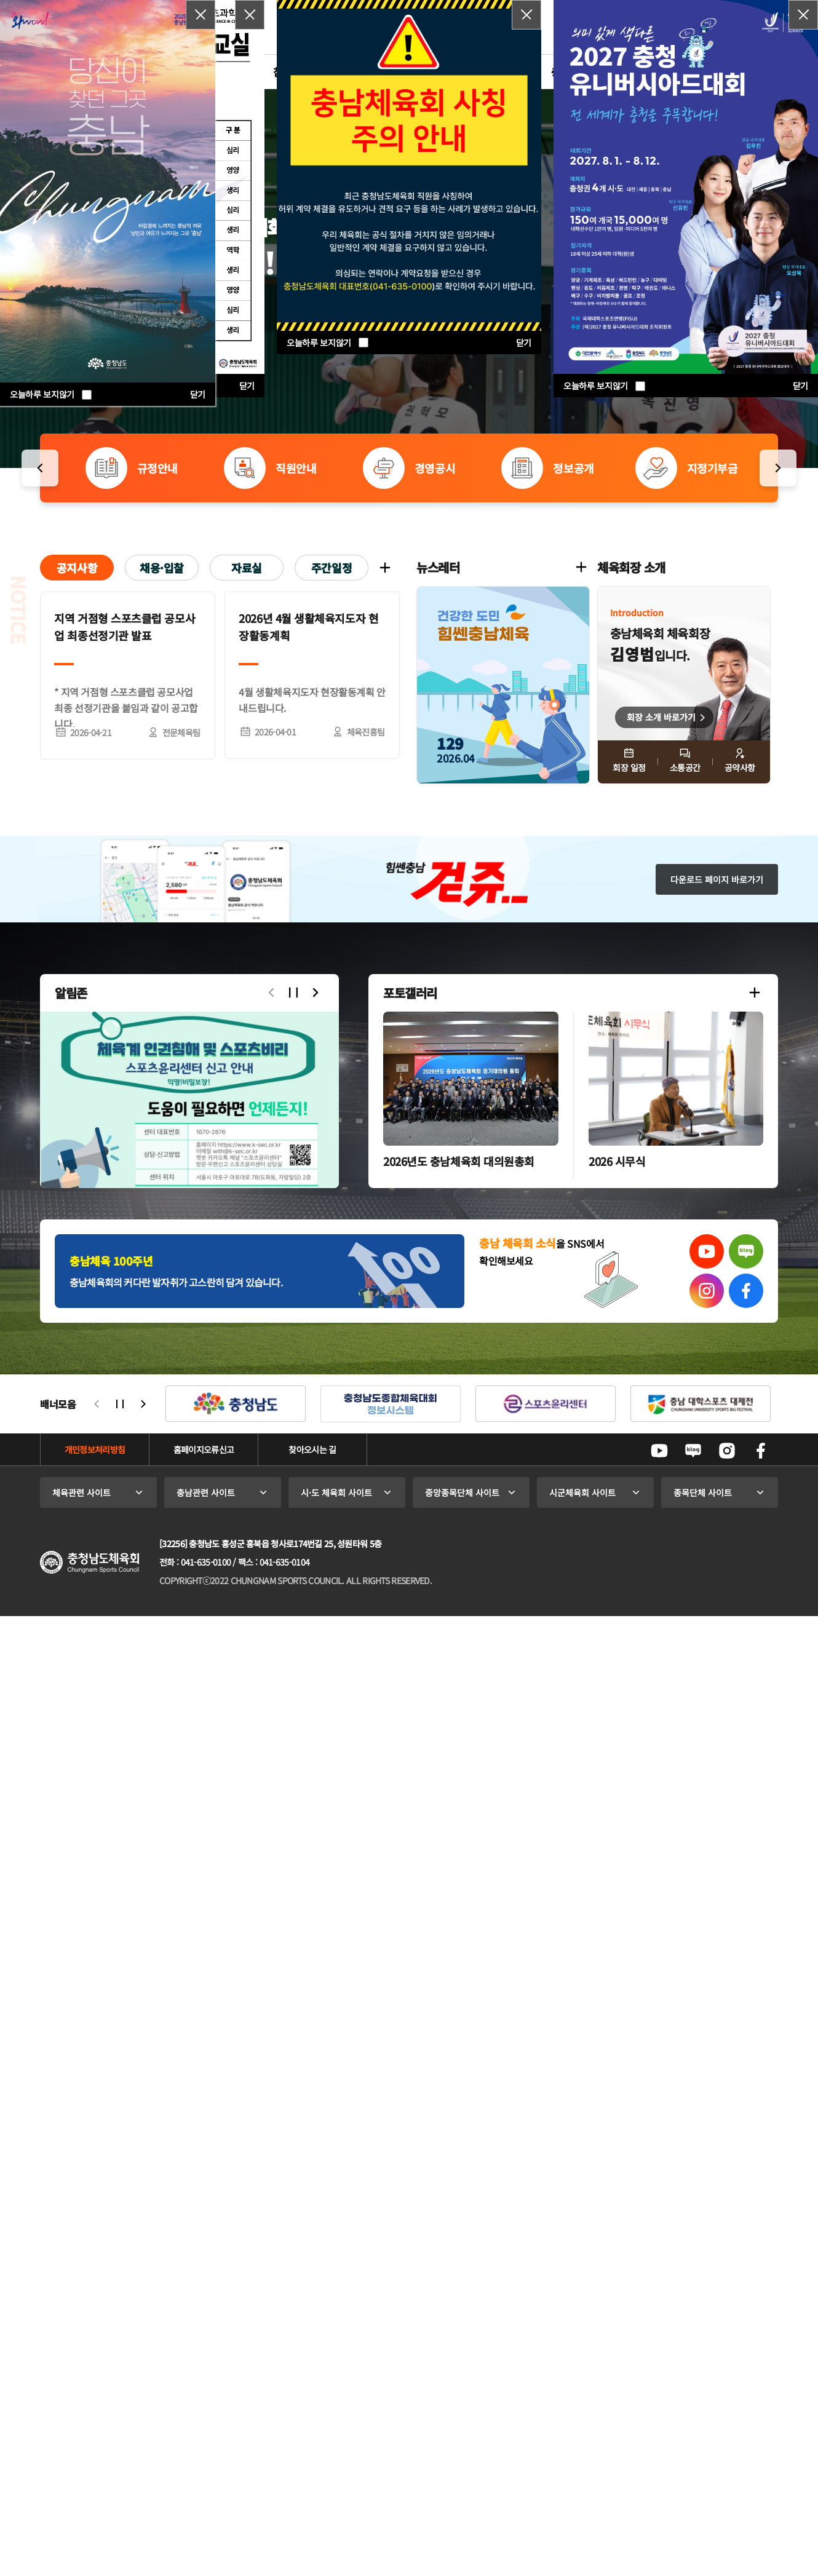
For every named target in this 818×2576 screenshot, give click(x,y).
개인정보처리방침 (95, 1449)
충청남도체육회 (89, 1562)
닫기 (800, 385)
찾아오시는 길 (312, 1449)
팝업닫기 (803, 15)
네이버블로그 (693, 1450)
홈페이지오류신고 (203, 1449)
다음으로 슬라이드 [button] (315, 992)
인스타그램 (727, 1450)
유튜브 (659, 1450)
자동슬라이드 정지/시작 (293, 992)
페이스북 (761, 1450)
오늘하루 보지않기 (604, 385)
